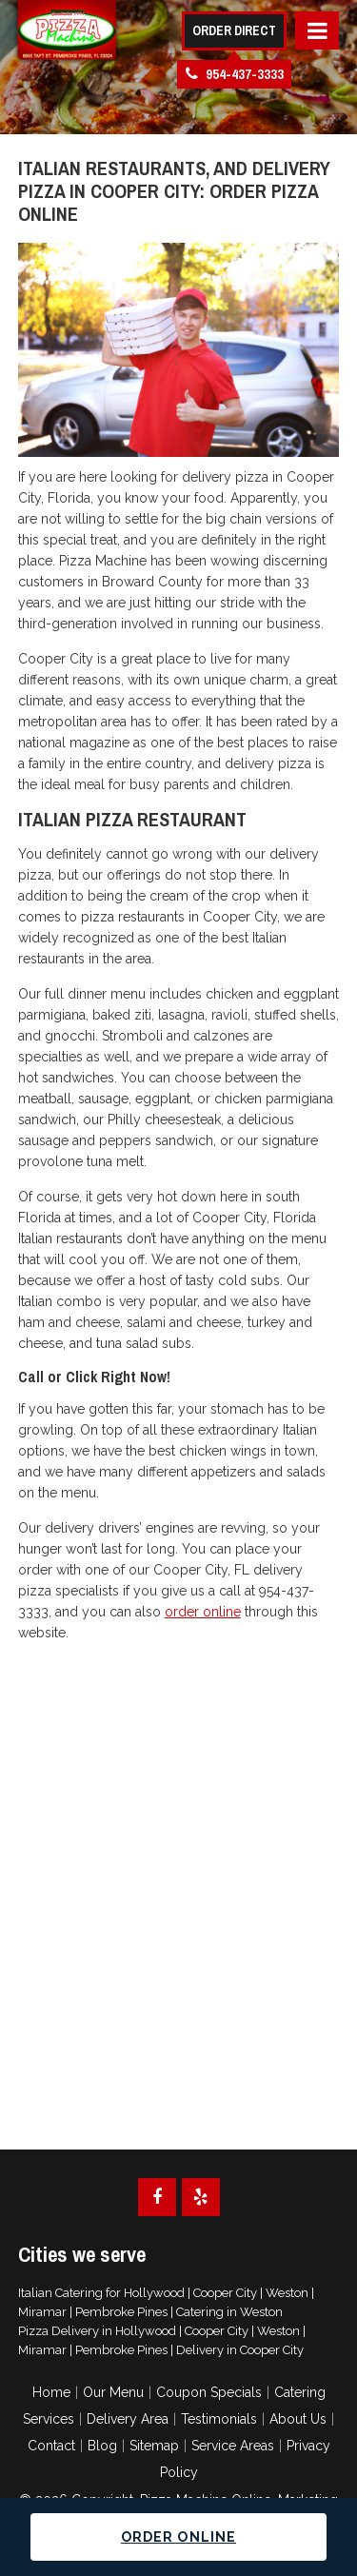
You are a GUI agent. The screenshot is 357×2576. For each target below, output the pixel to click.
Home (51, 2392)
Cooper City (225, 2293)
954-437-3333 (235, 74)
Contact (51, 2445)
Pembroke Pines (121, 2312)
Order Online (178, 2537)
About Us (298, 2419)
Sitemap (154, 2445)
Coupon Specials (209, 2392)
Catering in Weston (229, 2312)
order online (203, 1611)
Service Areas (232, 2445)
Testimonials (219, 2419)
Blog (102, 2445)
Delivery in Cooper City (240, 2350)
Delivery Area (128, 2419)
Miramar (42, 2312)
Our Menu (113, 2392)
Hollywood (154, 2293)
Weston (287, 2293)
